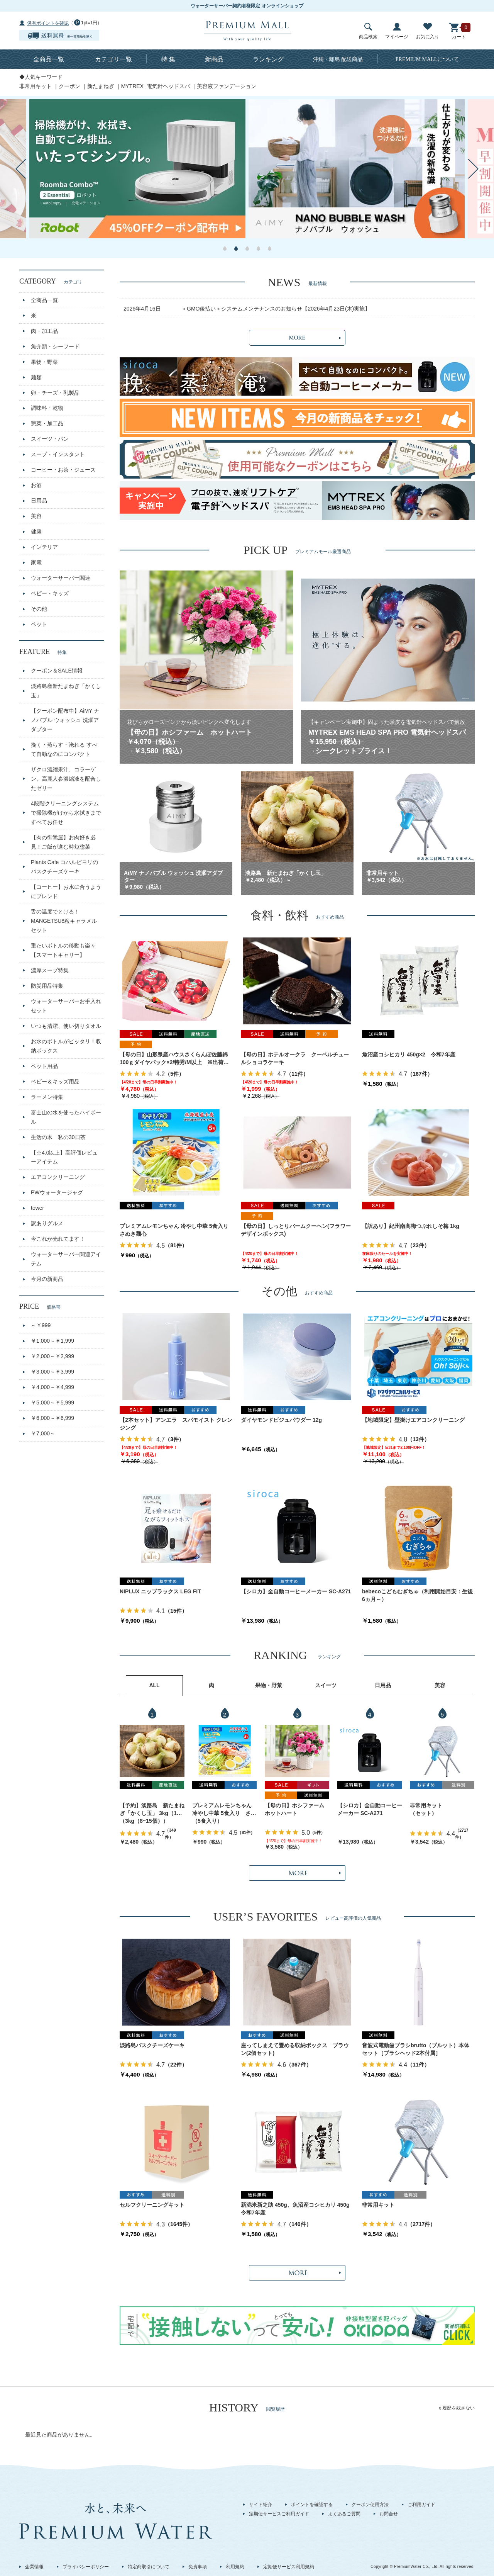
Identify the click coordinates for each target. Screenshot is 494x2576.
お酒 (36, 485)
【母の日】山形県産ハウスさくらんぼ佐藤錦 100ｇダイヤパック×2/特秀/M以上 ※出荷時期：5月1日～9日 (174, 1058)
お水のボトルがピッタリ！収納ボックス (66, 1046)
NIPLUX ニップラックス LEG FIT (160, 1591)
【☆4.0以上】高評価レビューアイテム (64, 1157)
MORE (297, 338)
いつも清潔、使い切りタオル (66, 1026)
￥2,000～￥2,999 (52, 1356)
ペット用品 (44, 1066)
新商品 (214, 59)
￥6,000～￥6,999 (52, 1418)
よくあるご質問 (344, 2514)
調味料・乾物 (47, 408)
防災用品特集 (47, 986)
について (427, 59)
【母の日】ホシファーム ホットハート (297, 1809)
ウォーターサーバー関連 (60, 578)
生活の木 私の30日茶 (58, 1137)
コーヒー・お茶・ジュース (63, 470)
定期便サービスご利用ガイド (279, 2514)
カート (459, 31)
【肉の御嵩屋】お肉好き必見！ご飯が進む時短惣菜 (63, 842)
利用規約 (235, 2566)
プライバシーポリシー (86, 2566)
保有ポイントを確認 (48, 23)
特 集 (168, 59)
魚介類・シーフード (55, 346)
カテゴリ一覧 (113, 59)
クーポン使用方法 (370, 2504)
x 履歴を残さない (457, 2408)
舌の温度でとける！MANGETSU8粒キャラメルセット (64, 920)
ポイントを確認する (312, 2504)
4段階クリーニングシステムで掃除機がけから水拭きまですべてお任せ (66, 812)
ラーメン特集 (47, 1097)
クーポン (69, 86)
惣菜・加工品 (47, 423)
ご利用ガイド (421, 2504)
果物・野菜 (44, 362)
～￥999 (41, 1325)
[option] (137, 168)
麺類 (36, 377)
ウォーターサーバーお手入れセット (66, 1006)
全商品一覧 (48, 59)
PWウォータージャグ (57, 1192)
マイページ (396, 31)
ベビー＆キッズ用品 (55, 1081)
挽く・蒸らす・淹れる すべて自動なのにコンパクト (64, 749)
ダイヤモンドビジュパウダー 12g (281, 1420)
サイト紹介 (260, 2504)
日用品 (39, 501)
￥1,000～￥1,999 (52, 1341)
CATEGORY (50, 281)
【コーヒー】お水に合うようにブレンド (66, 891)
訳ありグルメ (47, 1223)
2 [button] (236, 248)
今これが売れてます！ (58, 1239)
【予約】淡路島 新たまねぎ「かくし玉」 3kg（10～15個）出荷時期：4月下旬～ (152, 1809)
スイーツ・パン (50, 439)
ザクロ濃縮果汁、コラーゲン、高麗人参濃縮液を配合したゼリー (66, 778)
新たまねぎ (100, 86)
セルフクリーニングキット (152, 2205)
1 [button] (225, 248)
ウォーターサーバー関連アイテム (66, 1259)
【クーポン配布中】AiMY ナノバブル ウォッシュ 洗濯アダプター (65, 720)
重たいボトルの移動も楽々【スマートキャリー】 (63, 950)
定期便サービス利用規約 (288, 2566)
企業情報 (34, 2566)
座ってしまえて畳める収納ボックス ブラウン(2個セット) (295, 2049)
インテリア (44, 547)
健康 (36, 531)
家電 (36, 562)
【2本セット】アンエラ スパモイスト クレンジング (176, 1424)
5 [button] (269, 248)
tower (37, 1208)
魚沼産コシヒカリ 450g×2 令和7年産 (408, 1054)
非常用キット (35, 86)
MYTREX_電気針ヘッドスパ (155, 86)
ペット (39, 624)
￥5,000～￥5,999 (52, 1402)
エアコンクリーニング (58, 1177)
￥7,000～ (43, 1433)
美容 (36, 516)
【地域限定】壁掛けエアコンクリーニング (413, 1420)
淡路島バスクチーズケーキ (152, 2045)
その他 (39, 609)
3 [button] (247, 248)
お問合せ (388, 2514)
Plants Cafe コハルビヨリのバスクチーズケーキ (64, 867)
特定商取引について (148, 2566)
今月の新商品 (47, 1279)
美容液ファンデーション (226, 86)
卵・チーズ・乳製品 (55, 393)
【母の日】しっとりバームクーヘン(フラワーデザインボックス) (296, 1230)
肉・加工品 (44, 331)
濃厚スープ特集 (50, 970)
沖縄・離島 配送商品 (338, 59)
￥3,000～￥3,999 (52, 1372)
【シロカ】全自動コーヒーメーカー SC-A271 (296, 1591)
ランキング (268, 59)
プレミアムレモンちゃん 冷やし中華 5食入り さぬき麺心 (176, 1230)
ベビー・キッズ (50, 593)
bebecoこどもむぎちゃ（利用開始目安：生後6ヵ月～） (417, 1595)
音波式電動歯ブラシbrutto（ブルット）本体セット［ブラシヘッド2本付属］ (415, 2049)
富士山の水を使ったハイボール (66, 1117)
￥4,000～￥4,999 (52, 1387)
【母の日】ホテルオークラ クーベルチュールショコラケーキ (295, 1058)
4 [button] (258, 248)
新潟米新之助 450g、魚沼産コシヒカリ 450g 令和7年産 (297, 2209)
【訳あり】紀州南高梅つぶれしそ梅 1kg (410, 1226)
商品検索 (368, 31)
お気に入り (427, 31)
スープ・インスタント (58, 454)
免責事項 (197, 2566)
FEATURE (43, 651)
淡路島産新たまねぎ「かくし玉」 (66, 690)
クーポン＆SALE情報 (57, 670)
